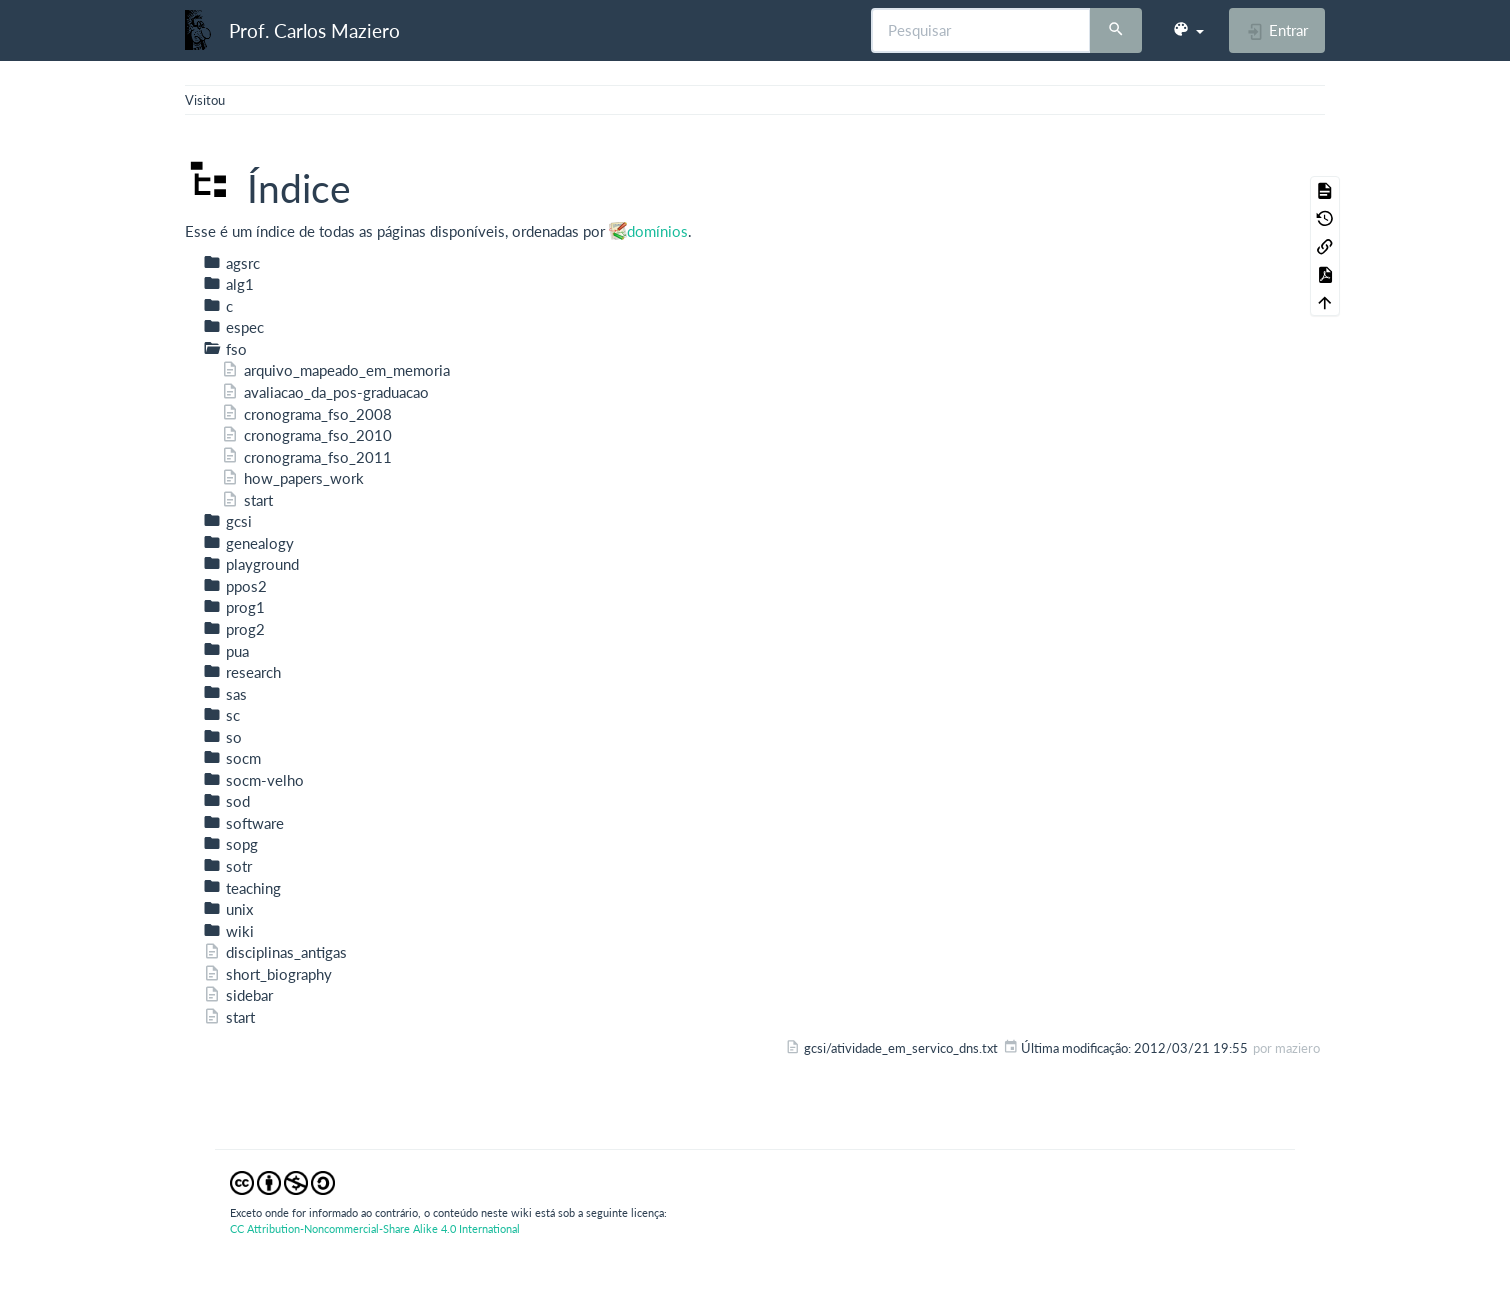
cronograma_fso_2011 (306, 457)
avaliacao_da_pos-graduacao (325, 392)
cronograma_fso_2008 (306, 414)
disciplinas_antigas (275, 952)
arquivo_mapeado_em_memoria (335, 370)
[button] (1188, 30)
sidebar (238, 995)
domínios (657, 231)
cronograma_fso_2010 (306, 435)
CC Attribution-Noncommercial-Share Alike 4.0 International (375, 1228)
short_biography (267, 974)
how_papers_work (292, 478)
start (247, 500)
